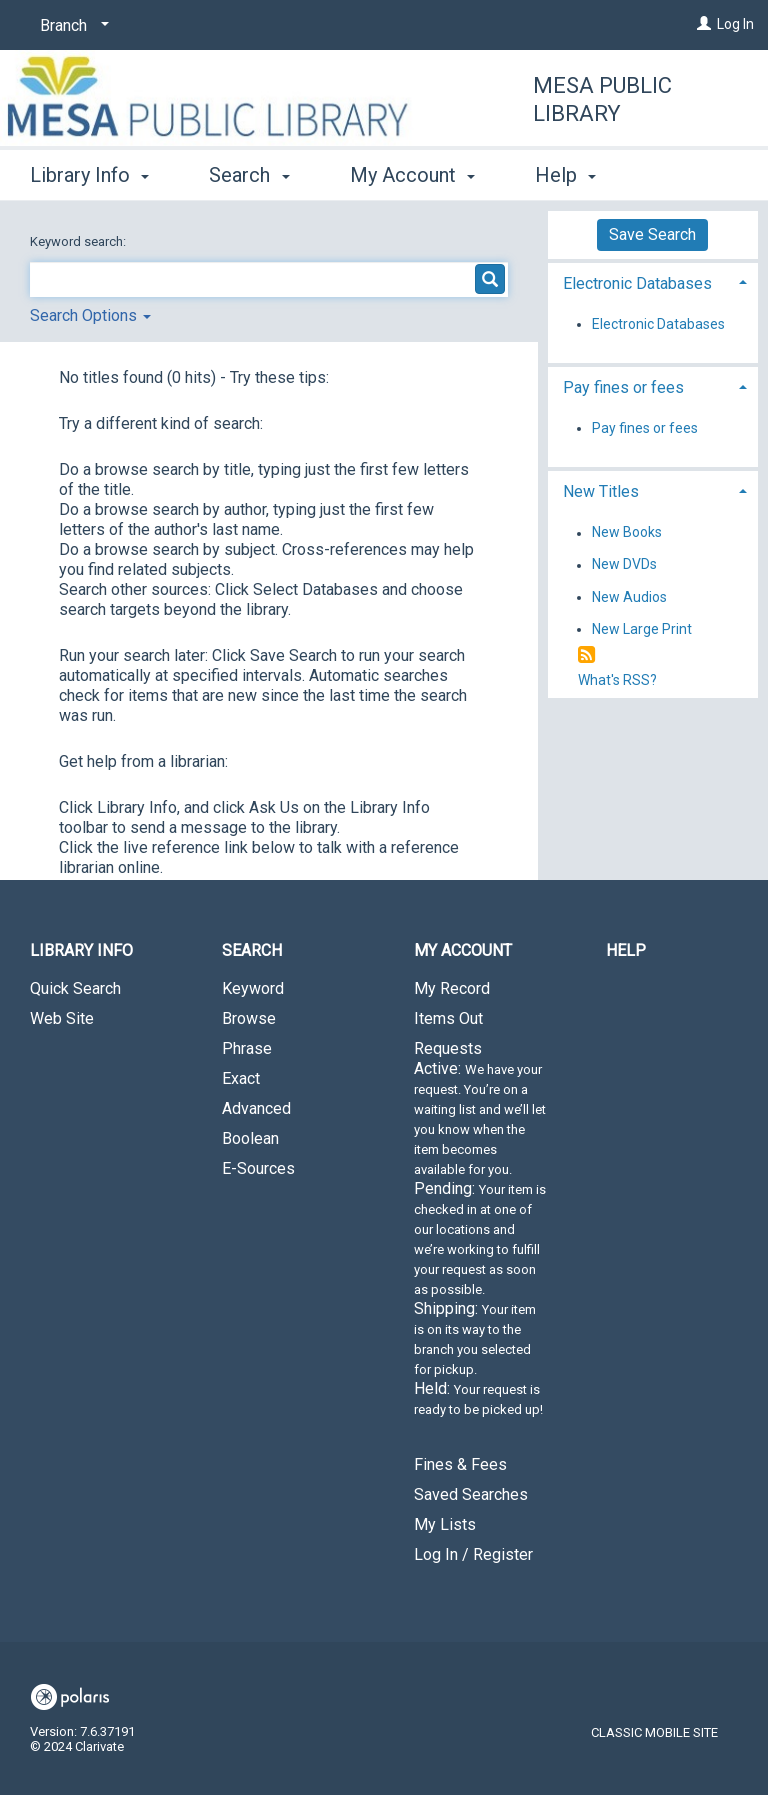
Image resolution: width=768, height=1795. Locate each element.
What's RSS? (617, 680)
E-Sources (258, 1168)
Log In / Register (473, 1554)
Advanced (256, 1108)
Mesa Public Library (602, 99)
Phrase (247, 1048)
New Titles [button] (601, 491)
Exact (241, 1078)
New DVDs (624, 565)
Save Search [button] (652, 234)
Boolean (250, 1138)
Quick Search (75, 988)
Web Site (62, 1018)
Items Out (448, 1018)
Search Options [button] (90, 315)
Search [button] (249, 172)
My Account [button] (412, 172)
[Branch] (71, 26)
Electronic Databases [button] (637, 283)
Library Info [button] (89, 172)
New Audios (629, 597)
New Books (627, 533)
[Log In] (704, 24)
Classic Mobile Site (654, 1732)
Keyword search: (79, 241)
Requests (480, 1237)
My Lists (445, 1524)
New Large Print (642, 629)
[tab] (653, 281)
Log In (735, 24)
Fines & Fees (460, 1464)
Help (626, 950)
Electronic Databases (658, 324)
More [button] (574, 175)
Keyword (253, 988)
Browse (249, 1018)
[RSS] (586, 655)
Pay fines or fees (645, 428)
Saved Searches (471, 1494)
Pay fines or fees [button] (623, 387)
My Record (452, 988)
